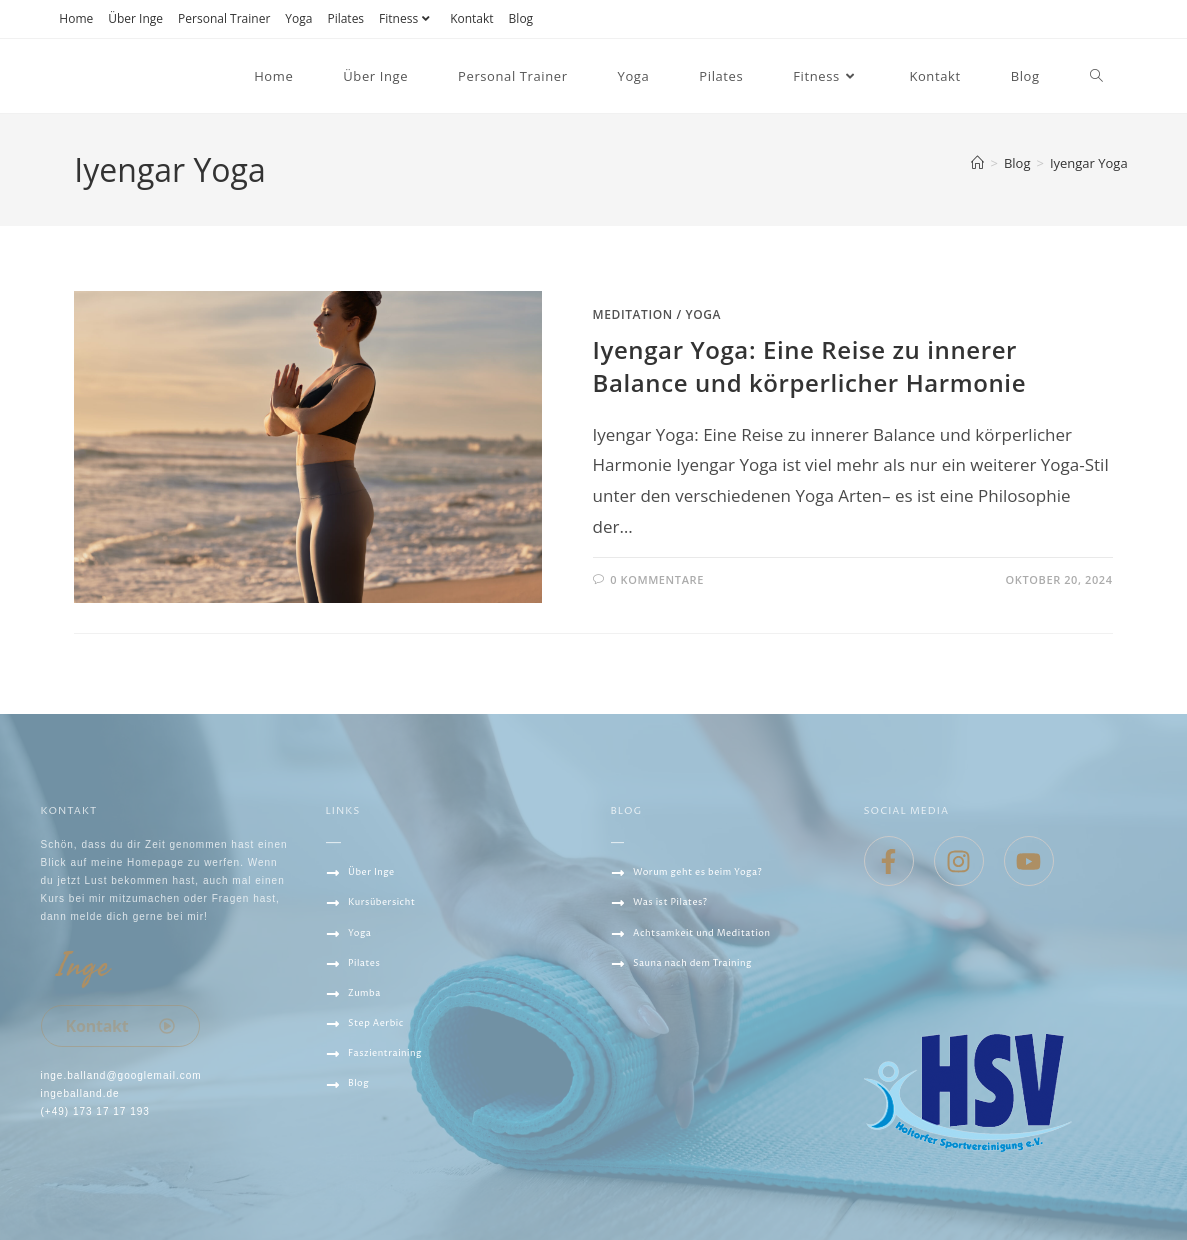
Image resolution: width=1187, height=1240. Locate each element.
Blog (521, 18)
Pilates (345, 18)
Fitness (407, 18)
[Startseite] (977, 163)
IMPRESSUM (361, 1188)
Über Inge (135, 18)
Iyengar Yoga (1089, 163)
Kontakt (471, 18)
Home (76, 18)
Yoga (298, 18)
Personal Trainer (224, 18)
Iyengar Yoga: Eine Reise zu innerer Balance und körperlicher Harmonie (810, 366)
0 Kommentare (657, 579)
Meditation (633, 314)
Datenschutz (369, 1158)
